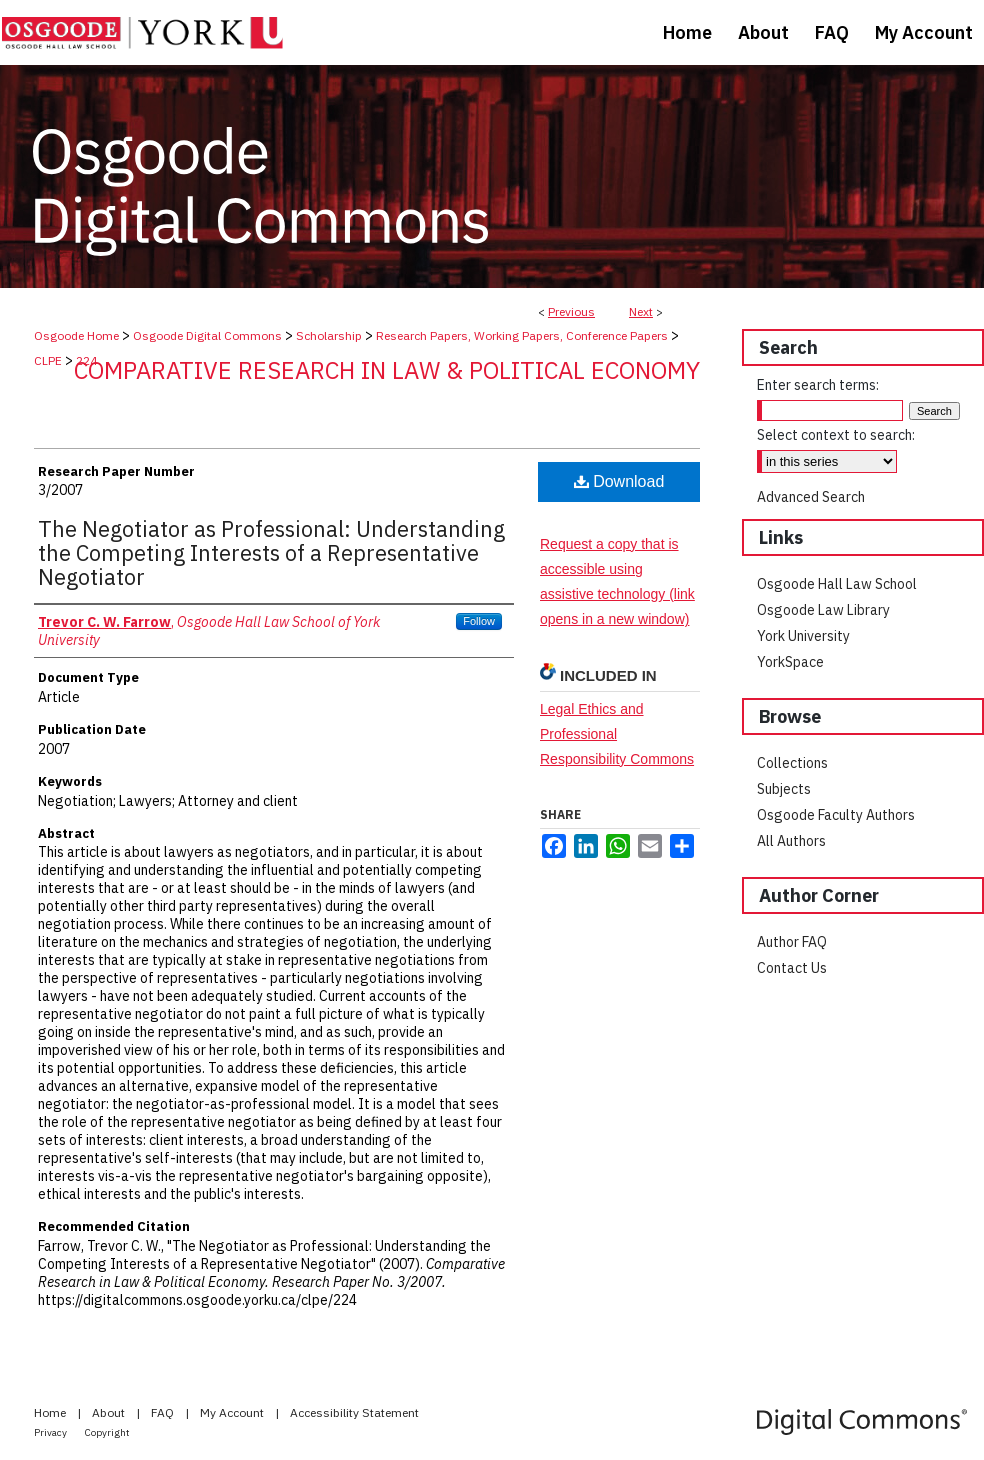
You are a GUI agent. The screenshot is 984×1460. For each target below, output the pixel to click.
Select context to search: (836, 435)
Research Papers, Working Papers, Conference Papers (522, 335)
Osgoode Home (76, 335)
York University (803, 636)
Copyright (107, 1432)
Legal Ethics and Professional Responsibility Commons (617, 734)
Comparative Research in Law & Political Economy (387, 370)
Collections (792, 763)
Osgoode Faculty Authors (836, 815)
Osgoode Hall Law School (837, 584)
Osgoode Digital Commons (207, 335)
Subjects (784, 789)
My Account (233, 1412)
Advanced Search (811, 497)
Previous (571, 311)
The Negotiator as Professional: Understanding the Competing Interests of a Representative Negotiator (271, 552)
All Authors (791, 841)
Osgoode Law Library (823, 610)
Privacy (51, 1432)
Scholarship (329, 335)
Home (51, 1412)
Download (619, 481)
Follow (479, 621)
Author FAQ (792, 942)
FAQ (164, 1412)
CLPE (48, 360)
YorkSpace (790, 662)
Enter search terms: (818, 385)
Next (641, 311)
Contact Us (792, 968)
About (110, 1412)
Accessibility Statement (354, 1412)
